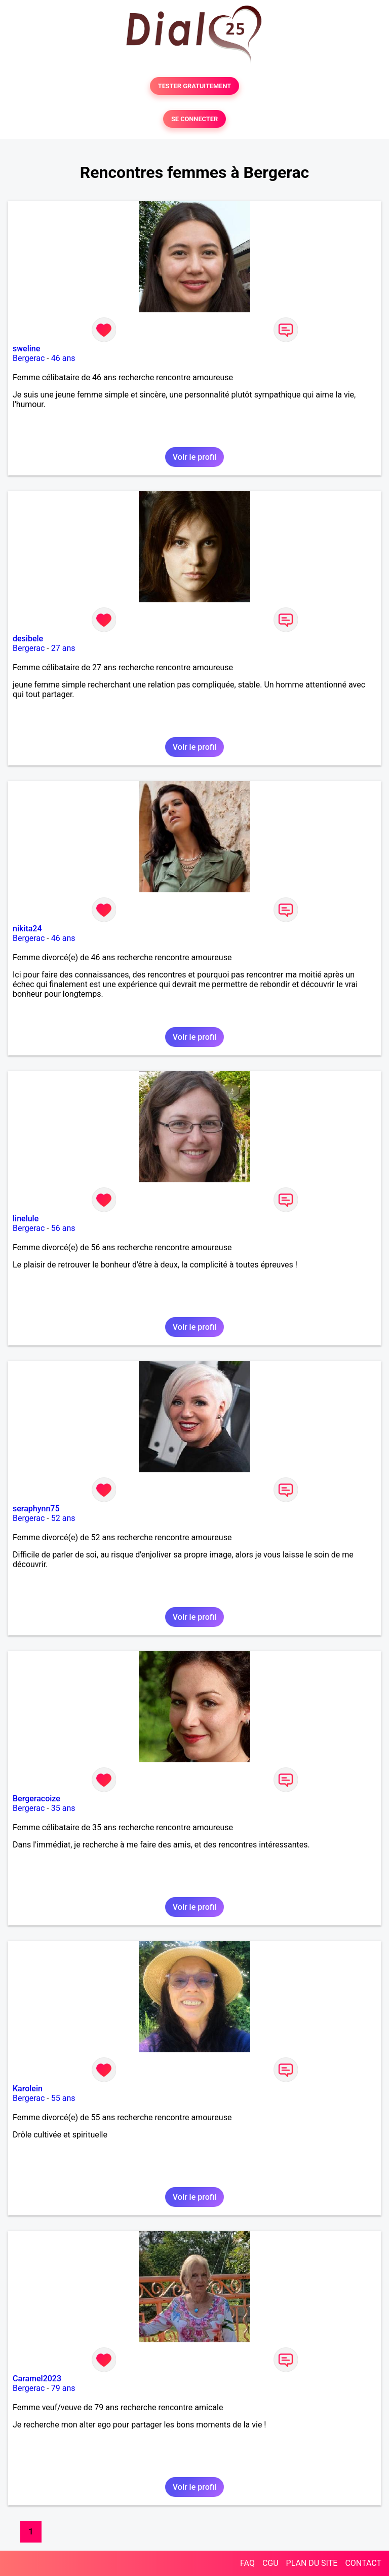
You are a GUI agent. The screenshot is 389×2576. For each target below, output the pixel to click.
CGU (270, 2563)
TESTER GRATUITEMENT (194, 86)
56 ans (63, 1228)
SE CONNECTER (194, 119)
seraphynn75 (36, 1508)
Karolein (28, 2088)
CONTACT (363, 2563)
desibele (28, 638)
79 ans (63, 2388)
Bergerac (29, 358)
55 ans (63, 2098)
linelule (25, 1218)
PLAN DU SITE (312, 2563)
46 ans (63, 358)
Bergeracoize (36, 1798)
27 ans (63, 648)
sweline (26, 348)
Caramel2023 (37, 2378)
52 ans (63, 1518)
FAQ (247, 2563)
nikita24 (27, 928)
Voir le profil (194, 457)
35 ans (63, 1808)
